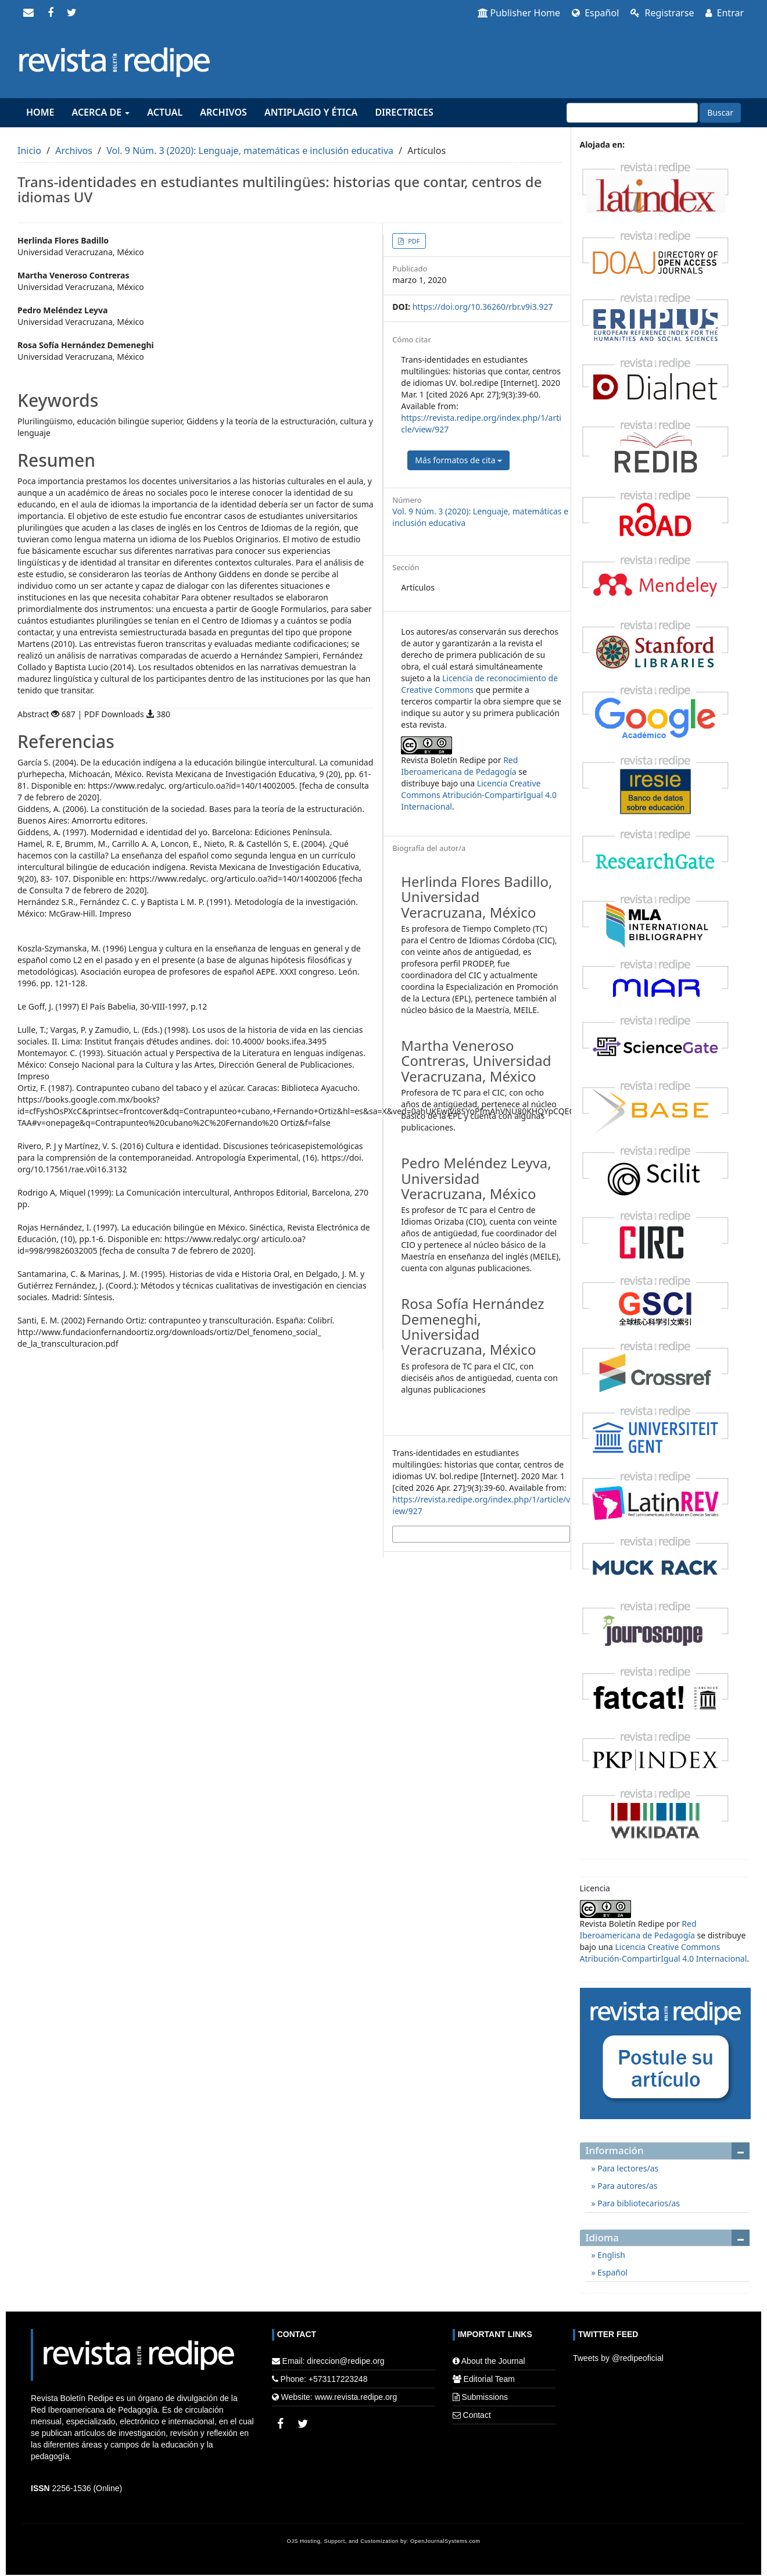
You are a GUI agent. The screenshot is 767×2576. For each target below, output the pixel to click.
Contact (477, 2415)
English (610, 2254)
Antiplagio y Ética (310, 112)
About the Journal (493, 2361)
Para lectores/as (627, 2168)
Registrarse (662, 12)
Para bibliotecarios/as (638, 2203)
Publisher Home (519, 12)
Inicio (29, 150)
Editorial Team (489, 2379)
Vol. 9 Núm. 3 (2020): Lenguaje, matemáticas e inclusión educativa (249, 150)
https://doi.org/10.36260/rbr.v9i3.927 (483, 306)
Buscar (720, 112)
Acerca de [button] (100, 112)
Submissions (485, 2397)
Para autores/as (627, 2185)
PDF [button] (413, 241)
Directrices (404, 112)
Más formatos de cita (458, 460)
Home (40, 112)
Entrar (724, 12)
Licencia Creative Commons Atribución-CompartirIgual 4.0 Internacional (479, 795)
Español (595, 12)
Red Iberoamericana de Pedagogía (459, 765)
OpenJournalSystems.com (445, 2541)
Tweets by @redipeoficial (618, 2358)
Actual (164, 112)
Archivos (223, 112)
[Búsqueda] (632, 113)
